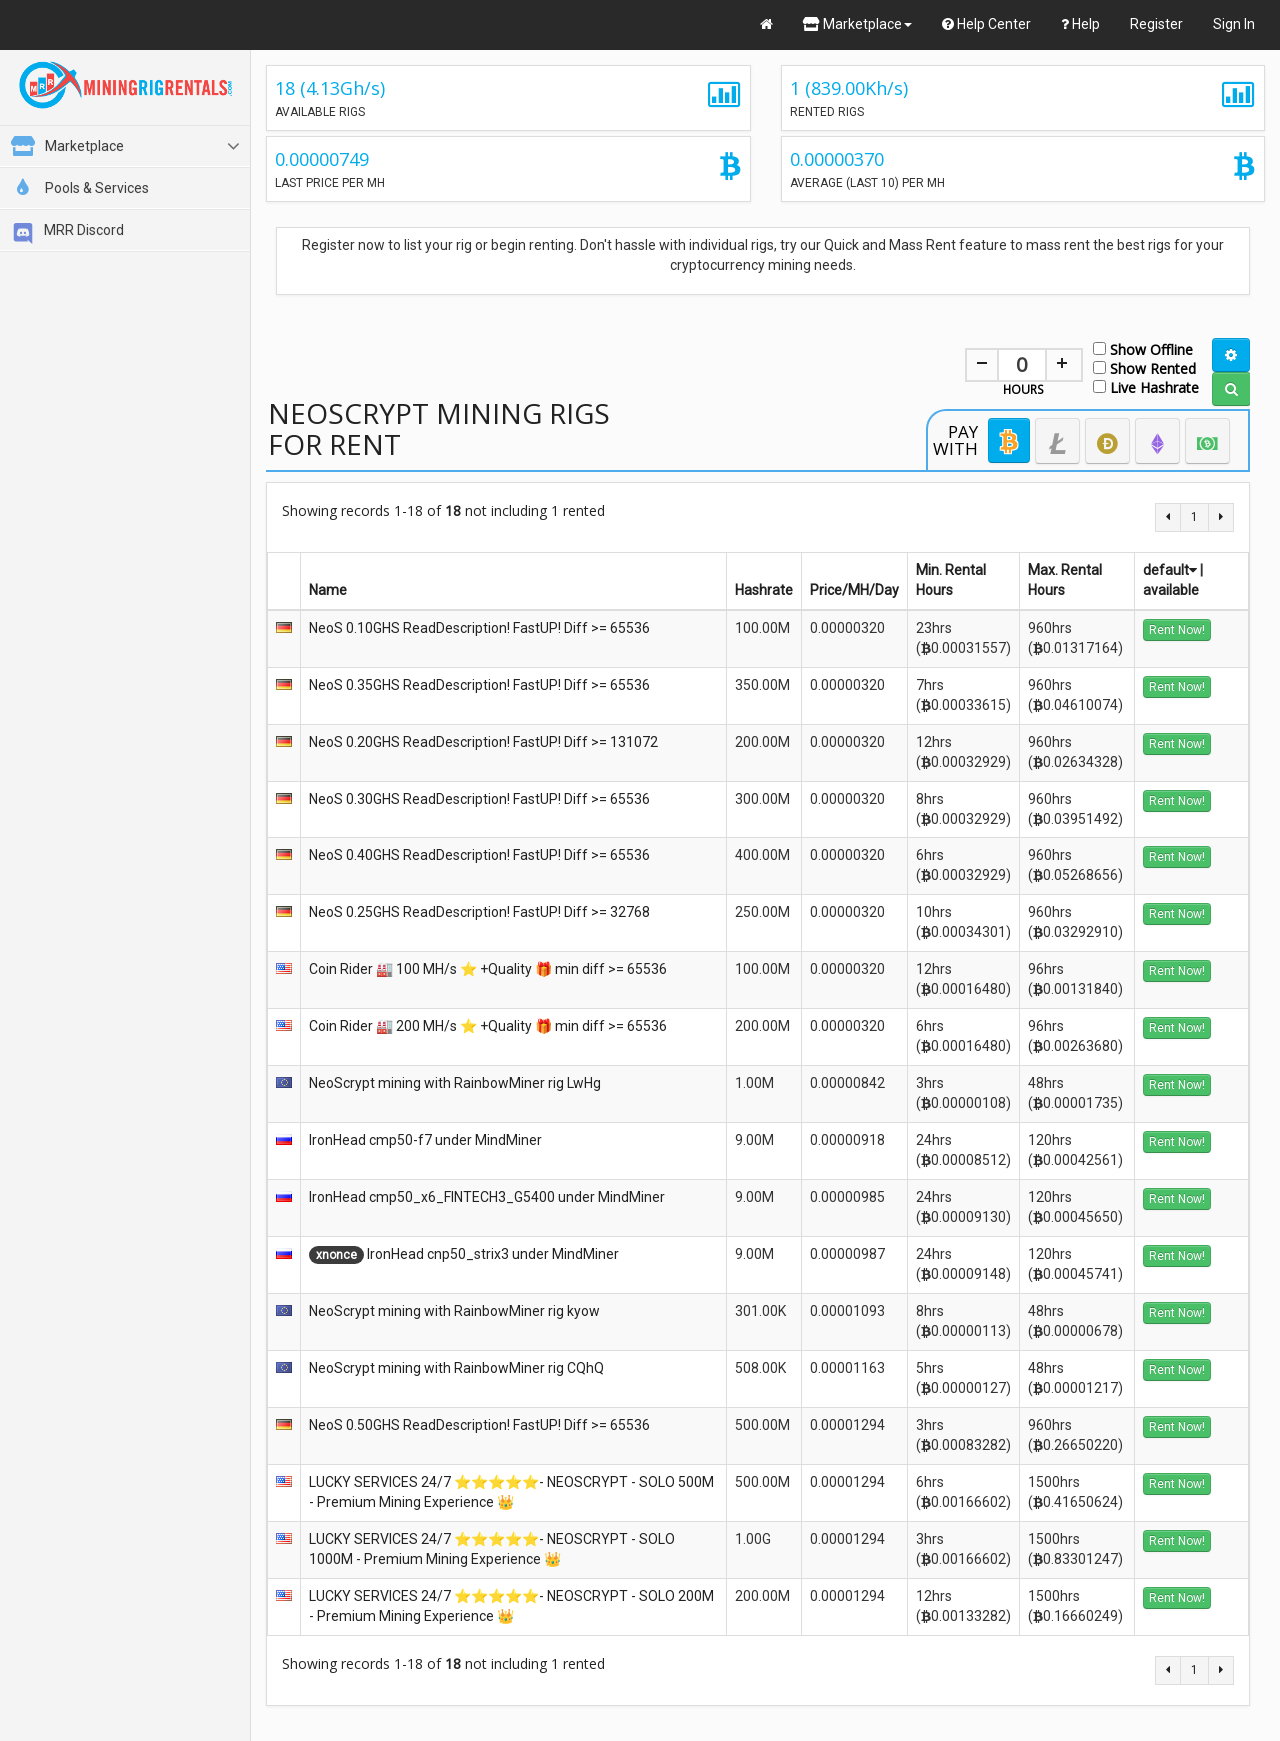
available (1171, 590)
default (1170, 570)
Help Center (986, 24)
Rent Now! (1177, 630)
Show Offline (1143, 348)
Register (1156, 24)
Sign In (1234, 24)
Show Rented (1144, 367)
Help (1080, 24)
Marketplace (857, 24)
